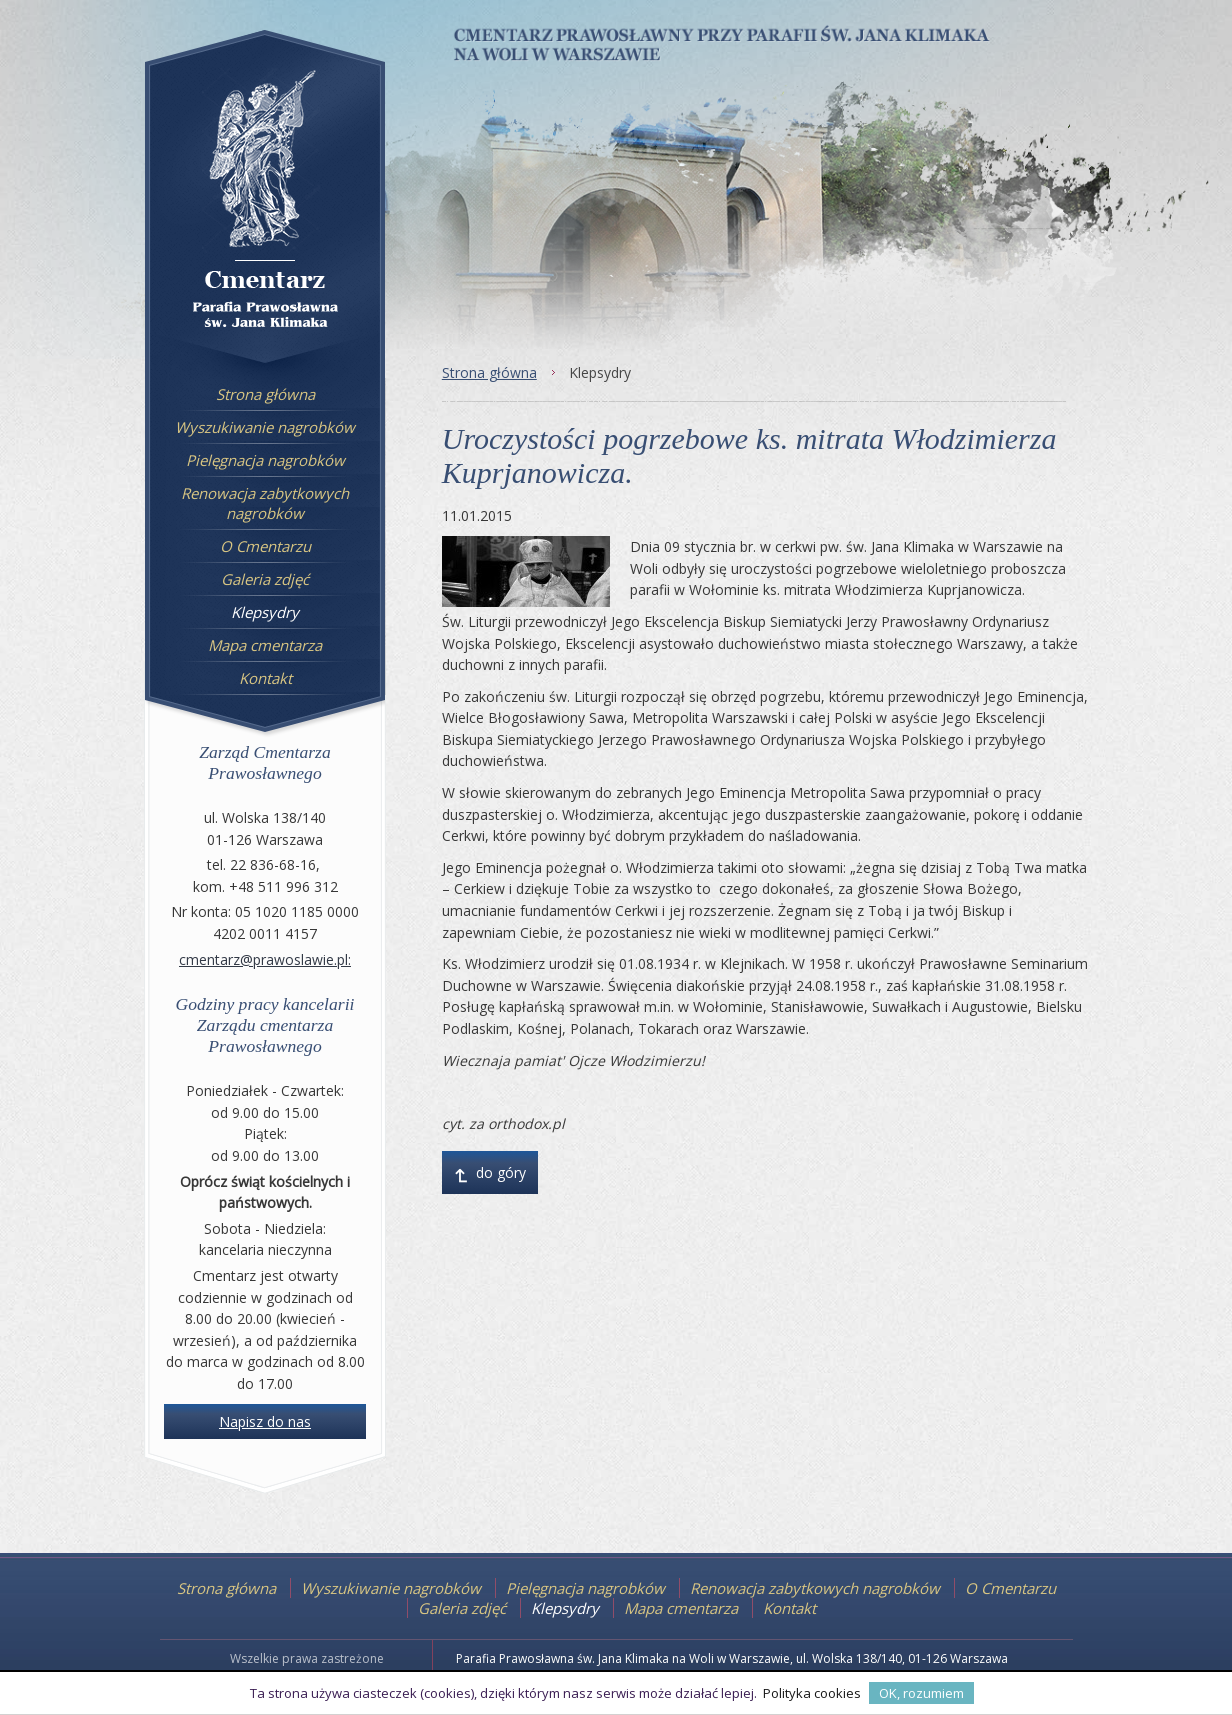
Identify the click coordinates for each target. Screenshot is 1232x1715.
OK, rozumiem (921, 1693)
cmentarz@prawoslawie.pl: (265, 959)
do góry (490, 1178)
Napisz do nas (265, 1421)
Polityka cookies (812, 1693)
